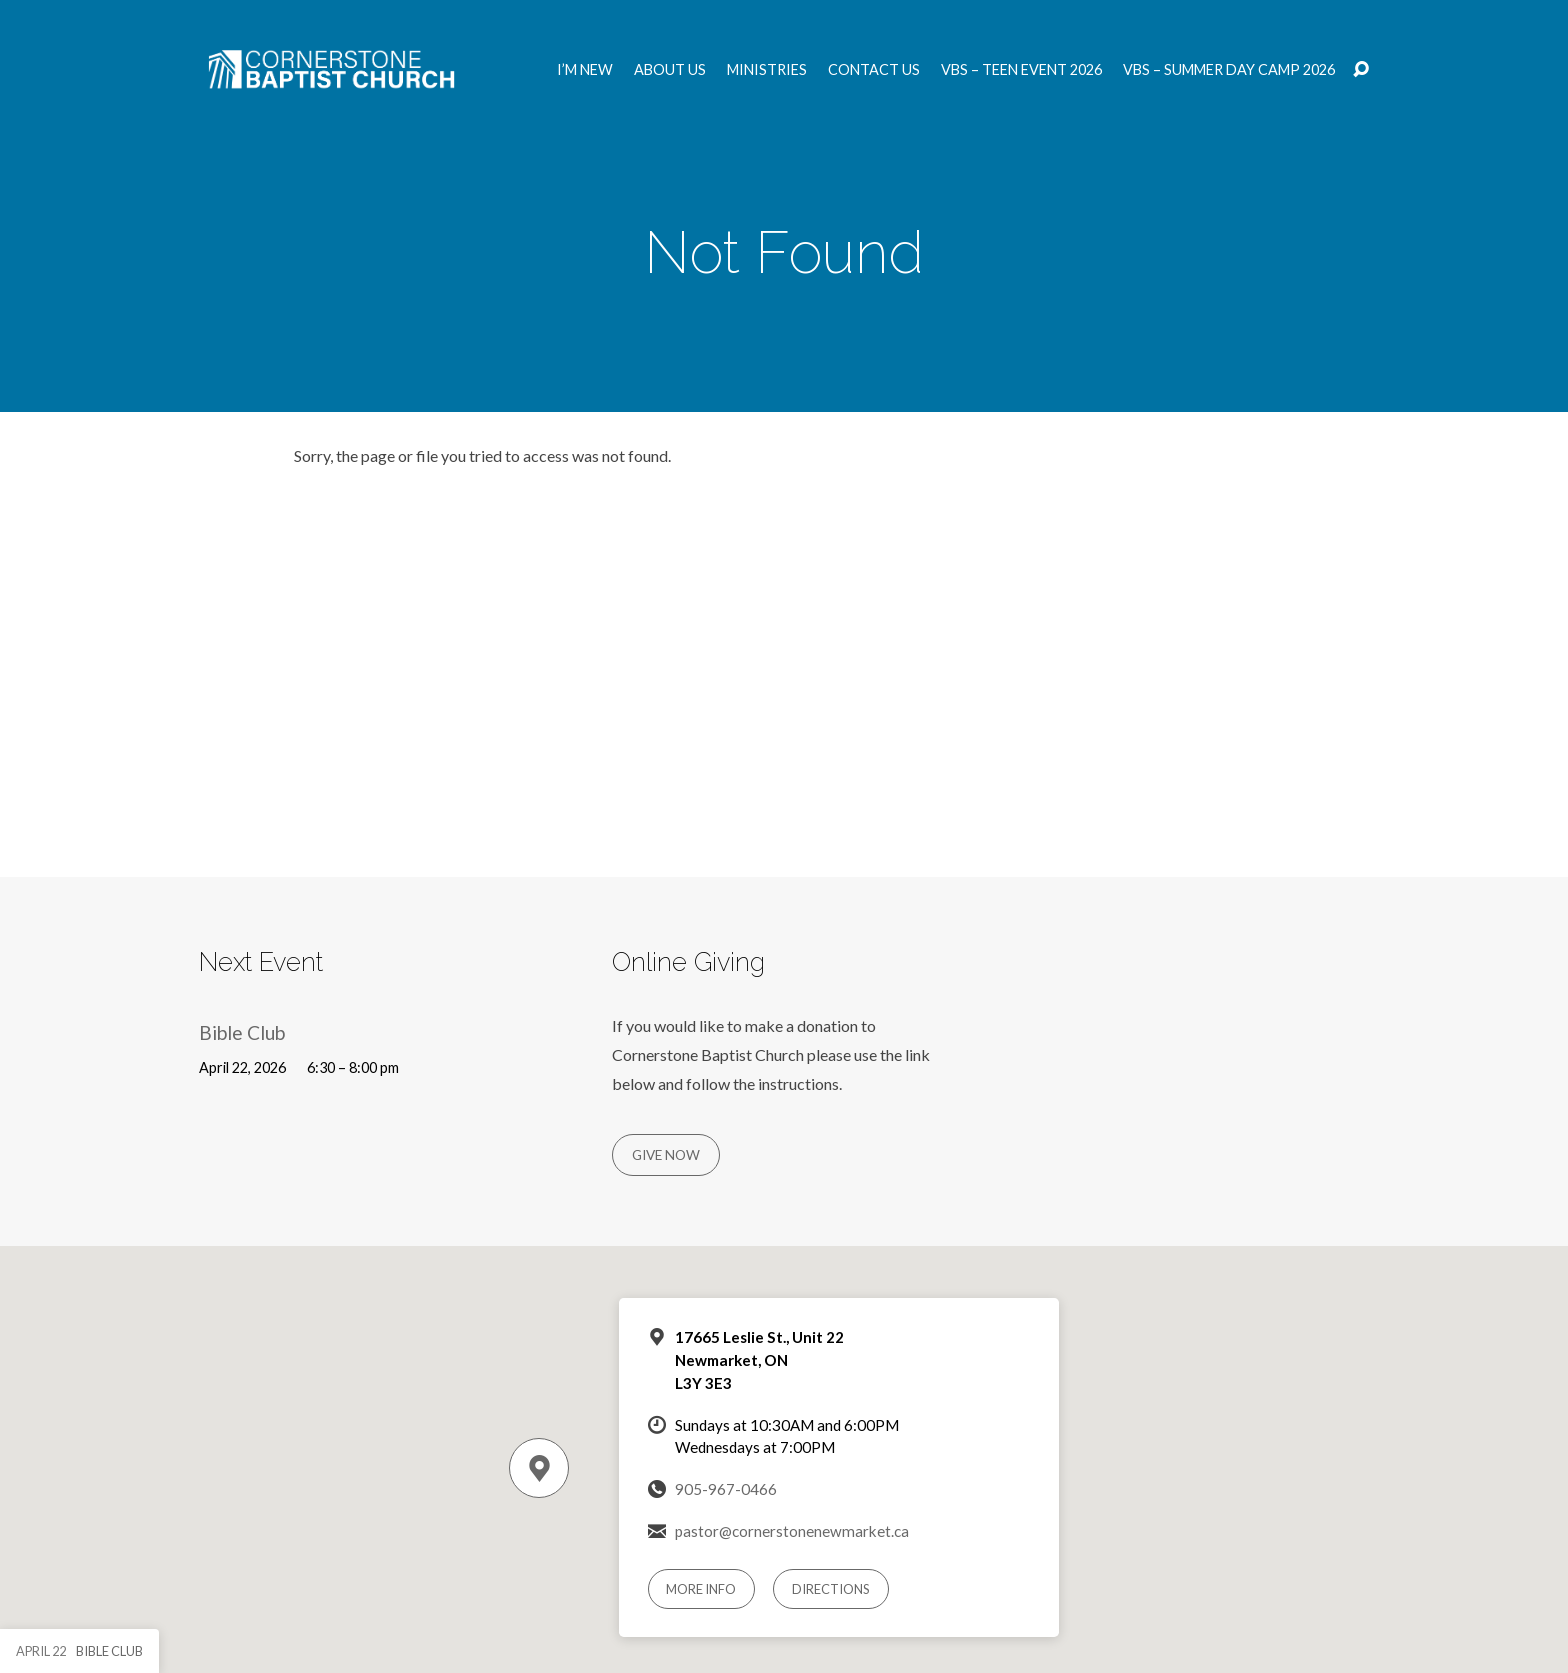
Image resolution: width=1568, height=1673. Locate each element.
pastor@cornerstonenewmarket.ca (792, 1531)
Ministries (767, 70)
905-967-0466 (726, 1489)
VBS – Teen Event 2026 (1021, 70)
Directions (831, 1589)
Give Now (666, 1155)
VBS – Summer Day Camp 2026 (1229, 70)
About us (670, 70)
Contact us (874, 70)
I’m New (585, 70)
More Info (701, 1589)
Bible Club (242, 1032)
